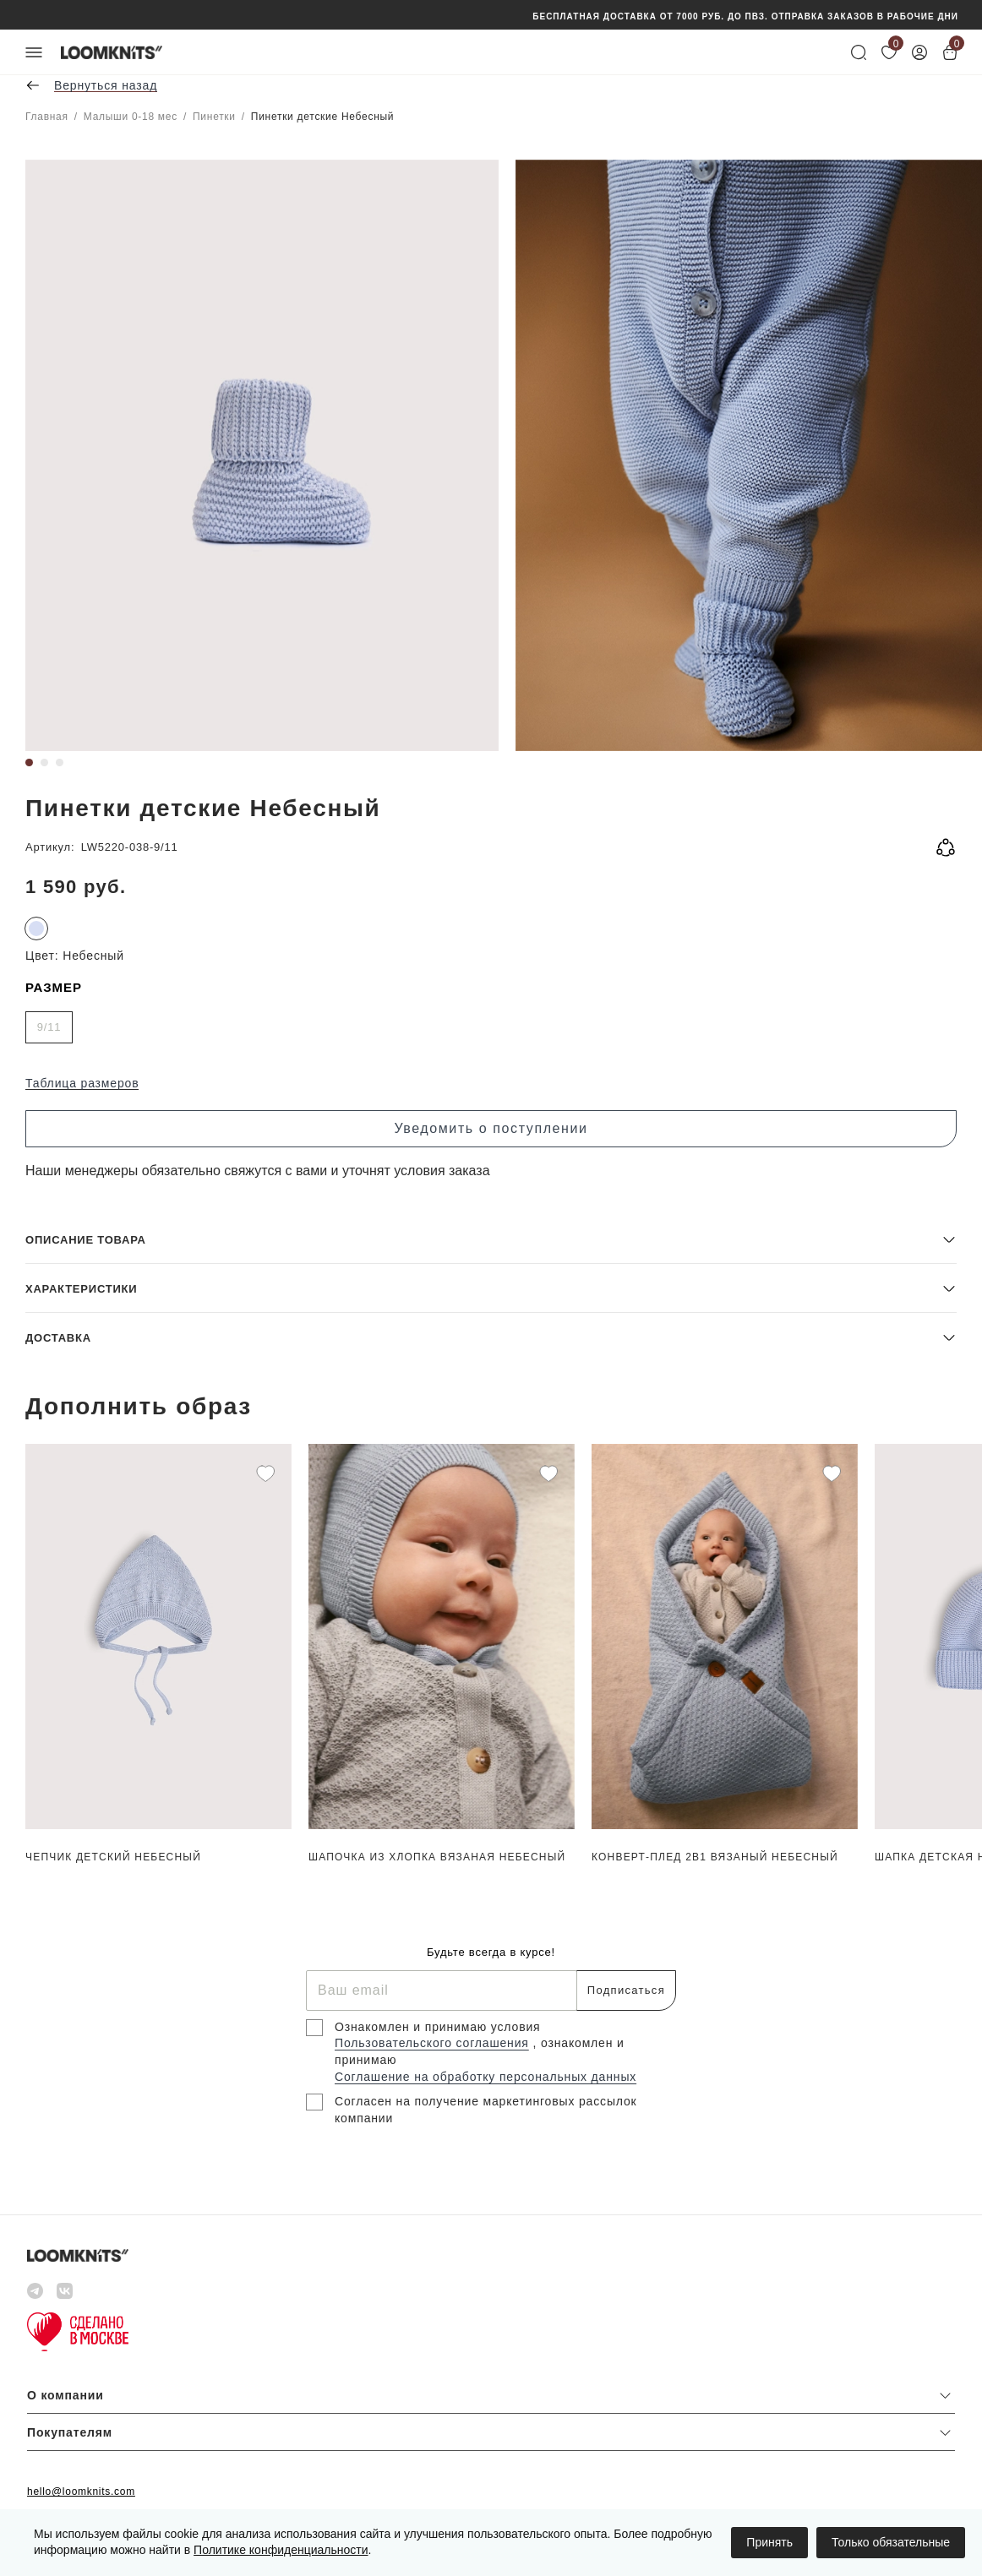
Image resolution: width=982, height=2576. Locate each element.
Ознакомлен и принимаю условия (438, 2027)
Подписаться (626, 1990)
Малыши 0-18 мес (130, 117)
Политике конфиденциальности (281, 2550)
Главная (46, 117)
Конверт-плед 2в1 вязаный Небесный (715, 1857)
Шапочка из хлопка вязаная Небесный (436, 1857)
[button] (491, 1239)
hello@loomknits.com (81, 2491)
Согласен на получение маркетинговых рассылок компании (486, 2109)
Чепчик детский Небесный (113, 1857)
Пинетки (214, 117)
